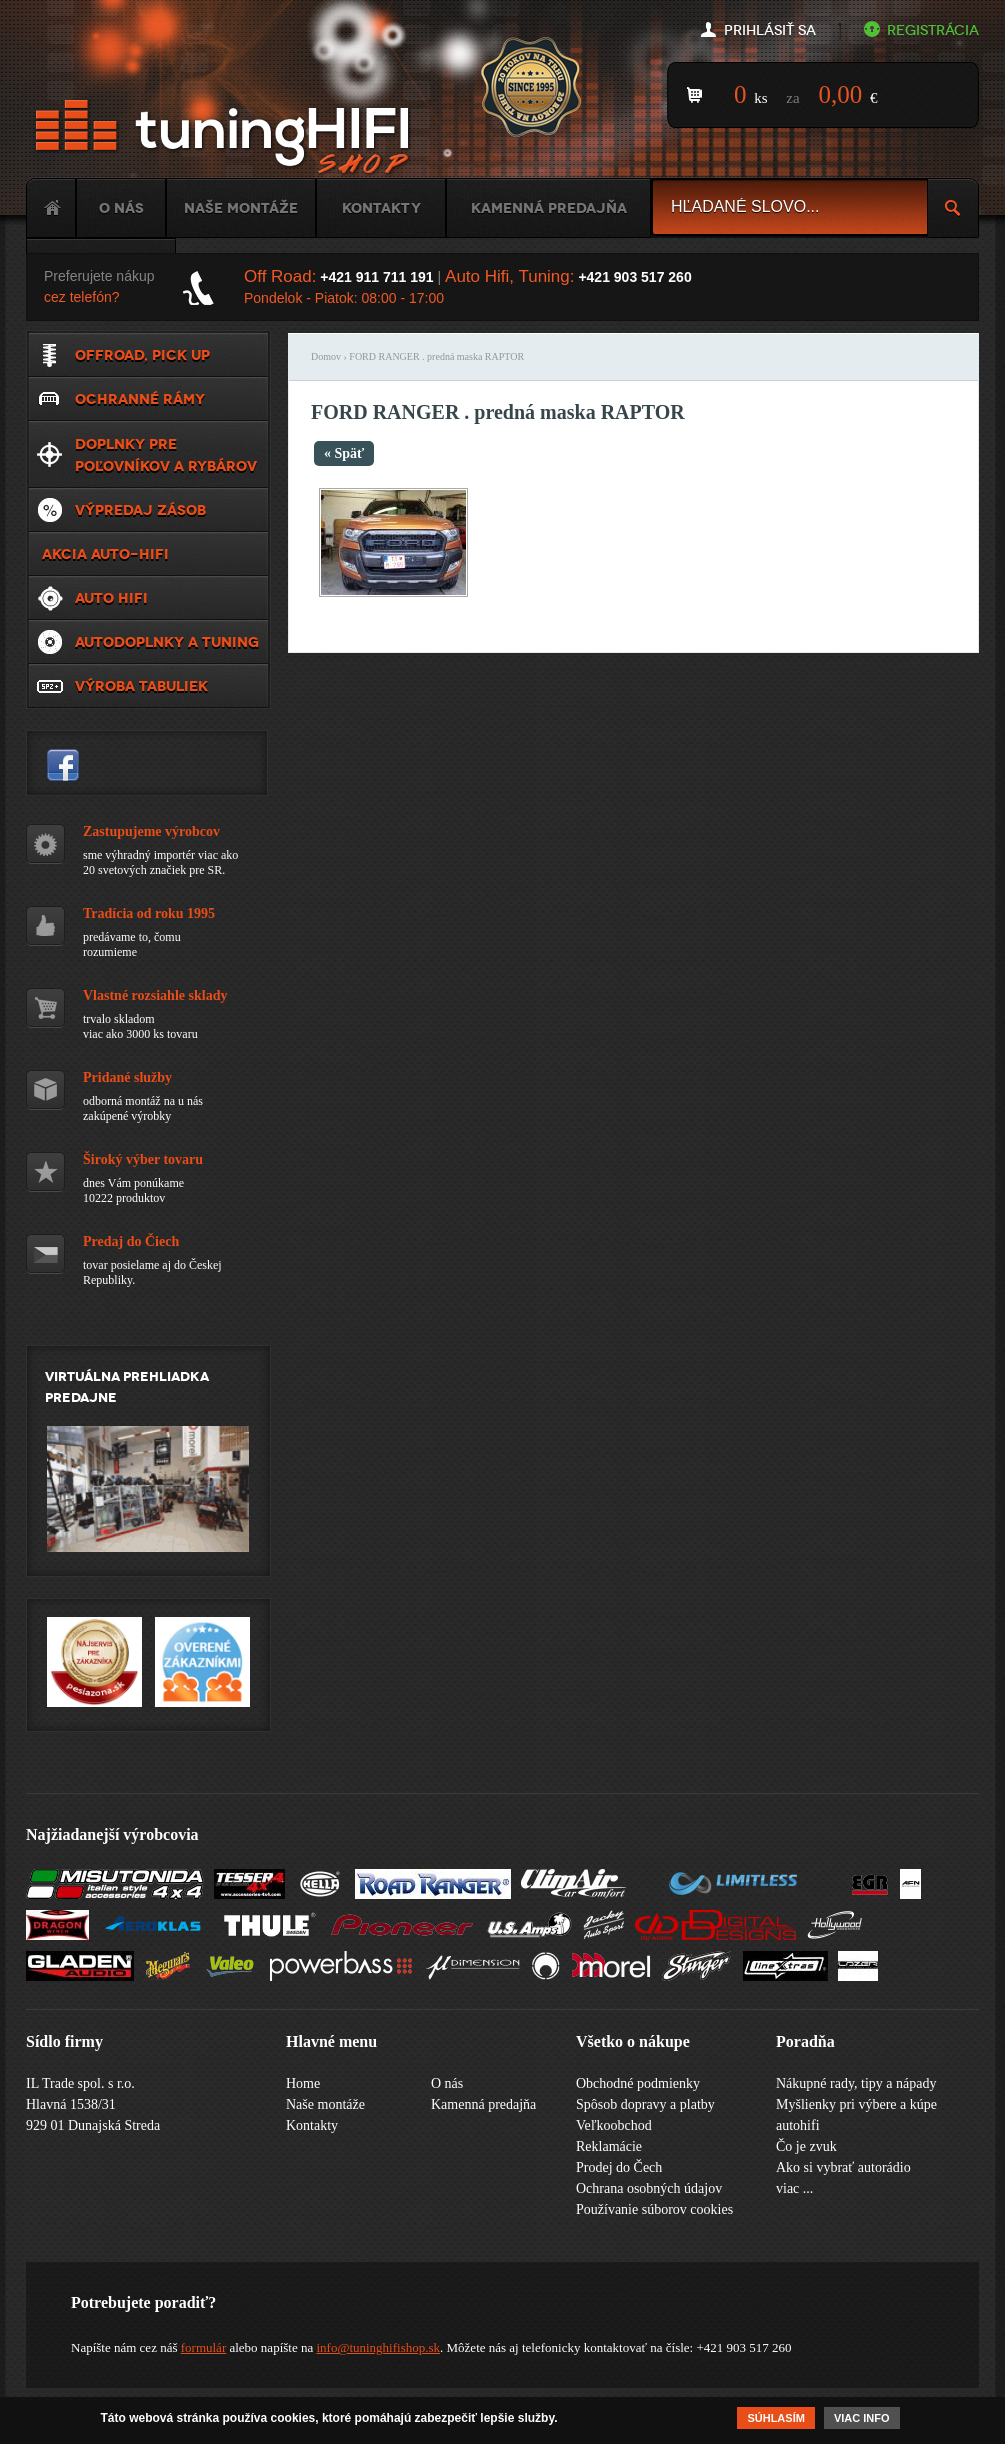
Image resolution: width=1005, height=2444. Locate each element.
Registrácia (933, 30)
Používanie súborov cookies (654, 2209)
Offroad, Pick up (142, 355)
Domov (326, 356)
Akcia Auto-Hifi (105, 554)
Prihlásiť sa (770, 30)
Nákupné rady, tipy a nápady (856, 2083)
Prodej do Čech (619, 2167)
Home (51, 208)
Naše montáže (241, 208)
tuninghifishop (63, 765)
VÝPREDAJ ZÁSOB (140, 510)
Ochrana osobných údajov (649, 2188)
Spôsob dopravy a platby (645, 2104)
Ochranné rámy (140, 399)
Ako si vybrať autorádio (843, 2167)
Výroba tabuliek (141, 686)
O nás (121, 208)
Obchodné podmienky (638, 2083)
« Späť (344, 453)
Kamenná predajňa (549, 208)
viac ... (794, 2188)
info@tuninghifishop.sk (378, 2347)
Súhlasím (775, 2420)
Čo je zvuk (806, 2146)
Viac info (862, 2420)
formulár (203, 2347)
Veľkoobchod (614, 2125)
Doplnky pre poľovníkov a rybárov (166, 455)
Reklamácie (609, 2146)
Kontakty (381, 208)
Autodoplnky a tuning (167, 642)
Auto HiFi (111, 598)
